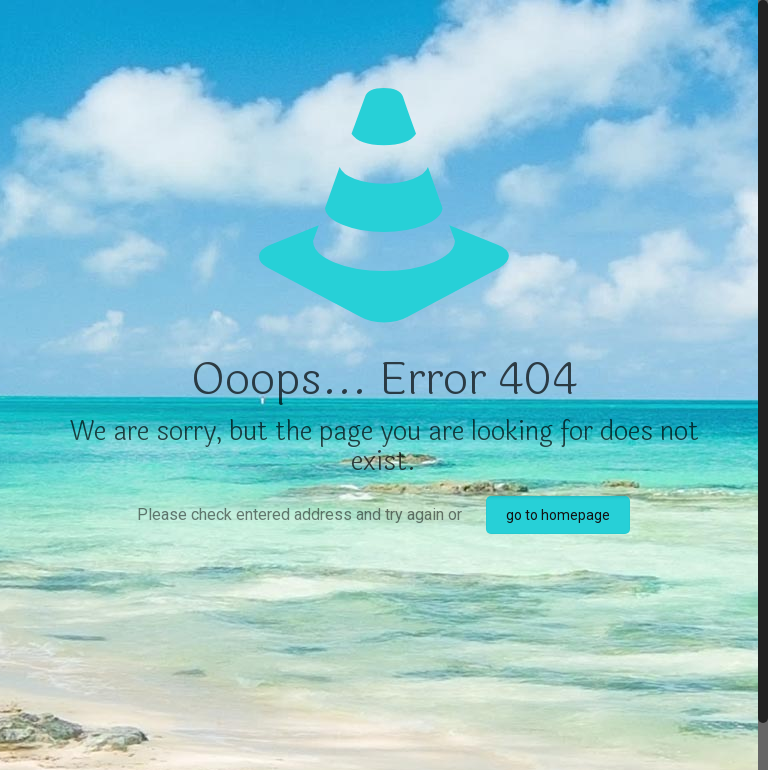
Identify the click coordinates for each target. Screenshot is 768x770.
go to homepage (558, 515)
